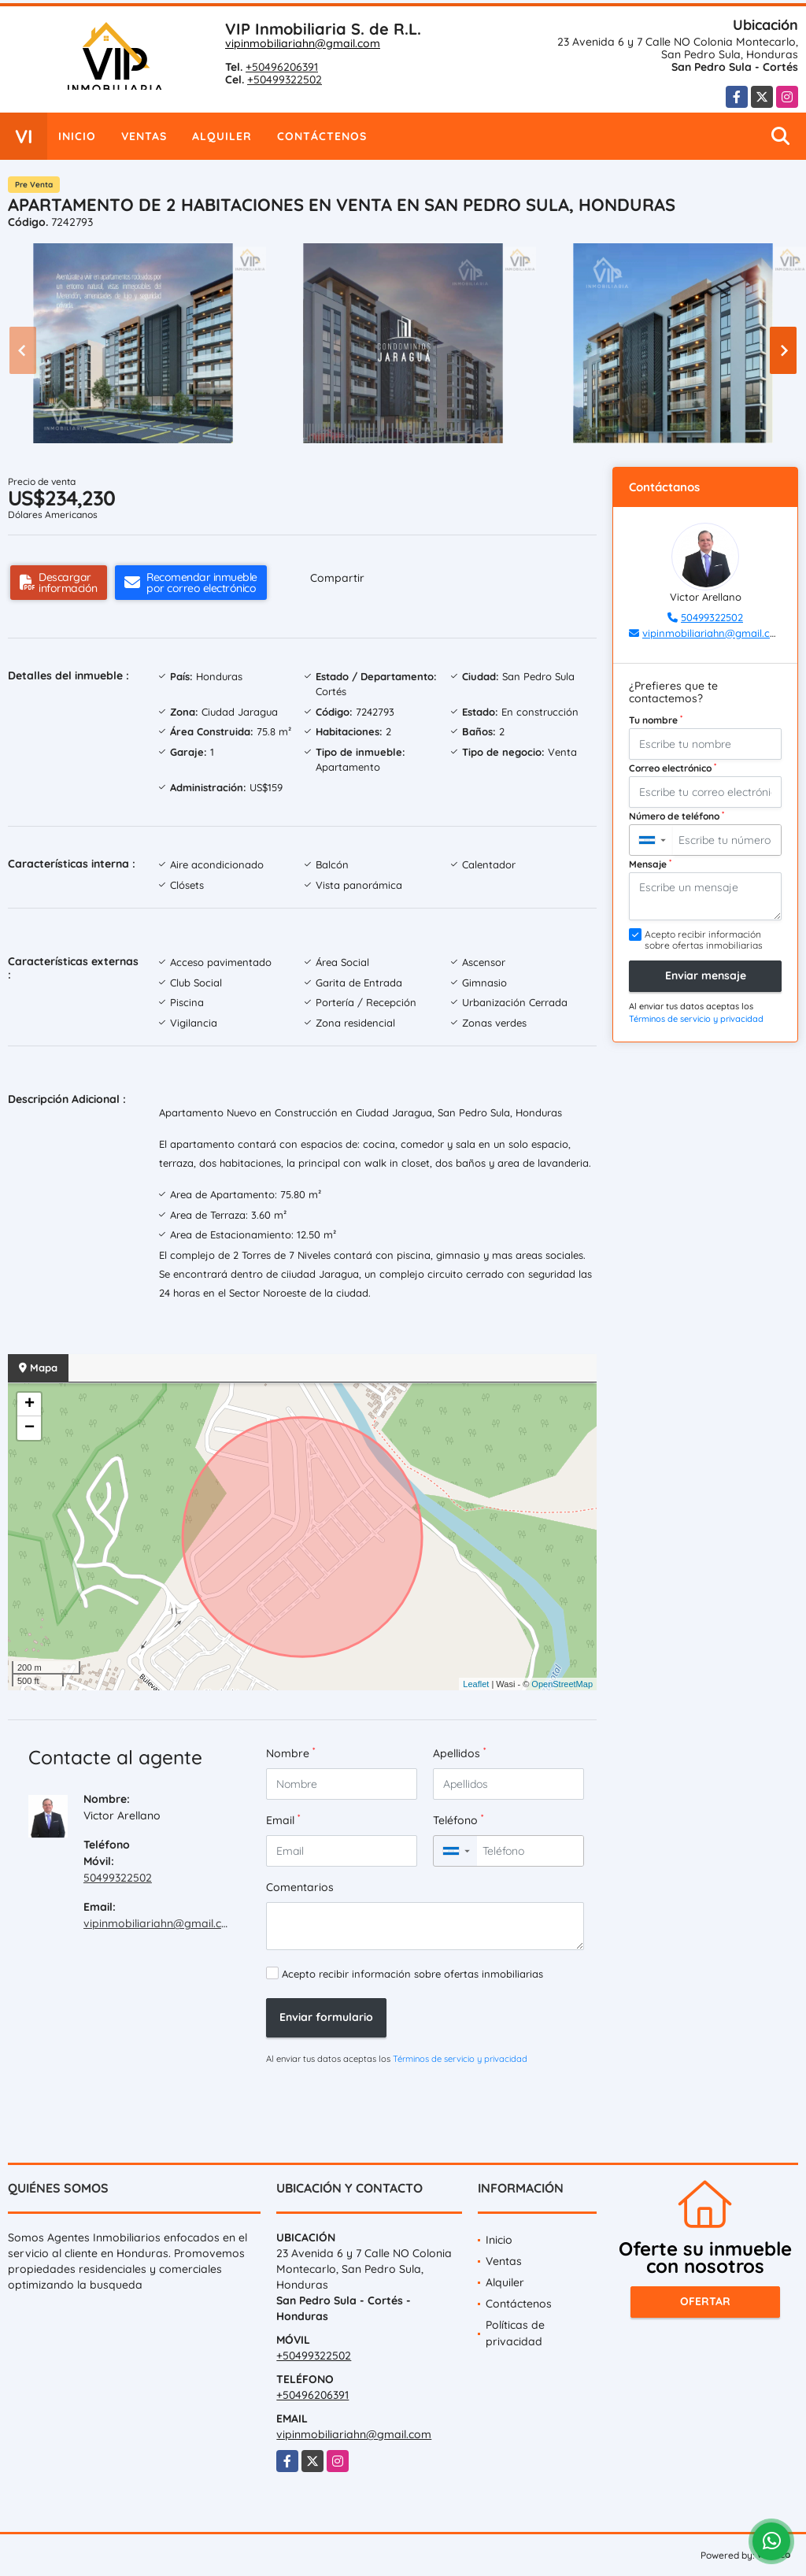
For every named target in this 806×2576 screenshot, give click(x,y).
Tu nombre (655, 719)
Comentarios (300, 1887)
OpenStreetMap (562, 1684)
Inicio (77, 136)
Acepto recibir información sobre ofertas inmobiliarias (412, 1973)
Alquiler (222, 136)
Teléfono (458, 1819)
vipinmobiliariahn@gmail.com (302, 43)
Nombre (290, 1752)
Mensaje (650, 863)
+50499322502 (284, 79)
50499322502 (117, 1878)
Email (283, 1819)
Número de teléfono (676, 815)
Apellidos (459, 1752)
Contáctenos (322, 136)
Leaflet (476, 1684)
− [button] (29, 1428)
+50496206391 (282, 67)
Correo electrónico (672, 767)
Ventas (144, 136)
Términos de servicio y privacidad (460, 2058)
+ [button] (29, 1404)
